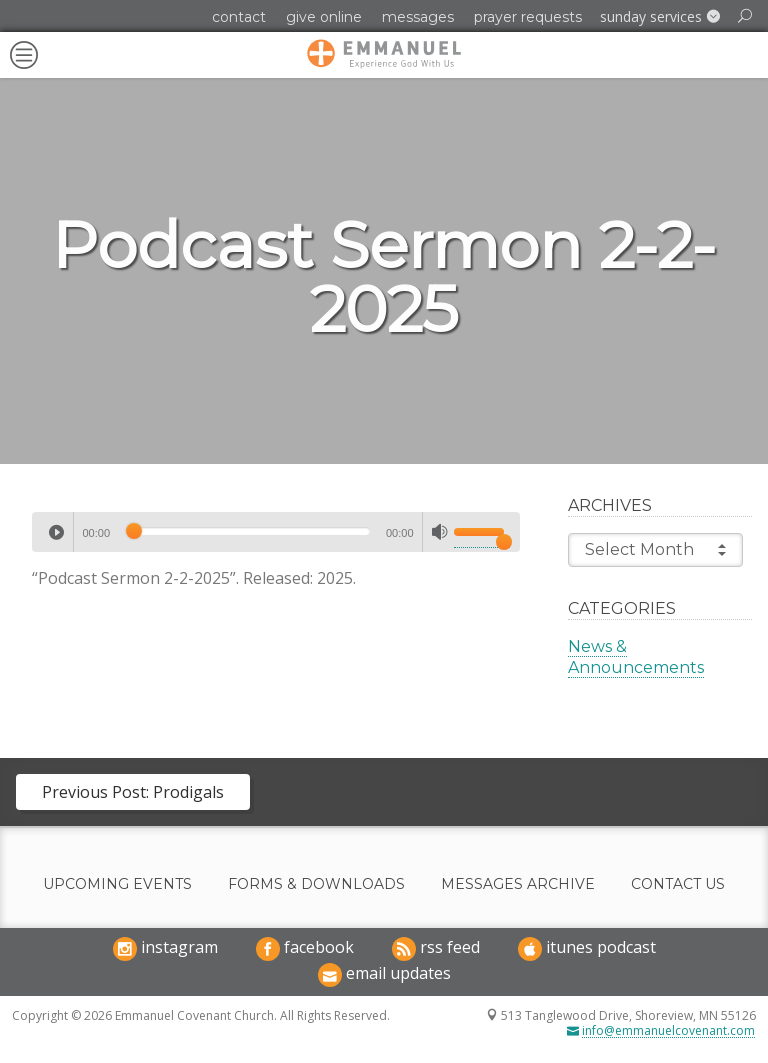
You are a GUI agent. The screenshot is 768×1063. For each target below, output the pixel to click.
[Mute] (440, 532)
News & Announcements (636, 657)
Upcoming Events (117, 884)
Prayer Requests (528, 17)
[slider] (248, 531)
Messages (418, 17)
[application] (276, 532)
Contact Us (678, 884)
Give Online (324, 17)
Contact (239, 17)
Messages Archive (518, 884)
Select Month (655, 550)
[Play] (56, 532)
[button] (660, 17)
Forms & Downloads (316, 884)
